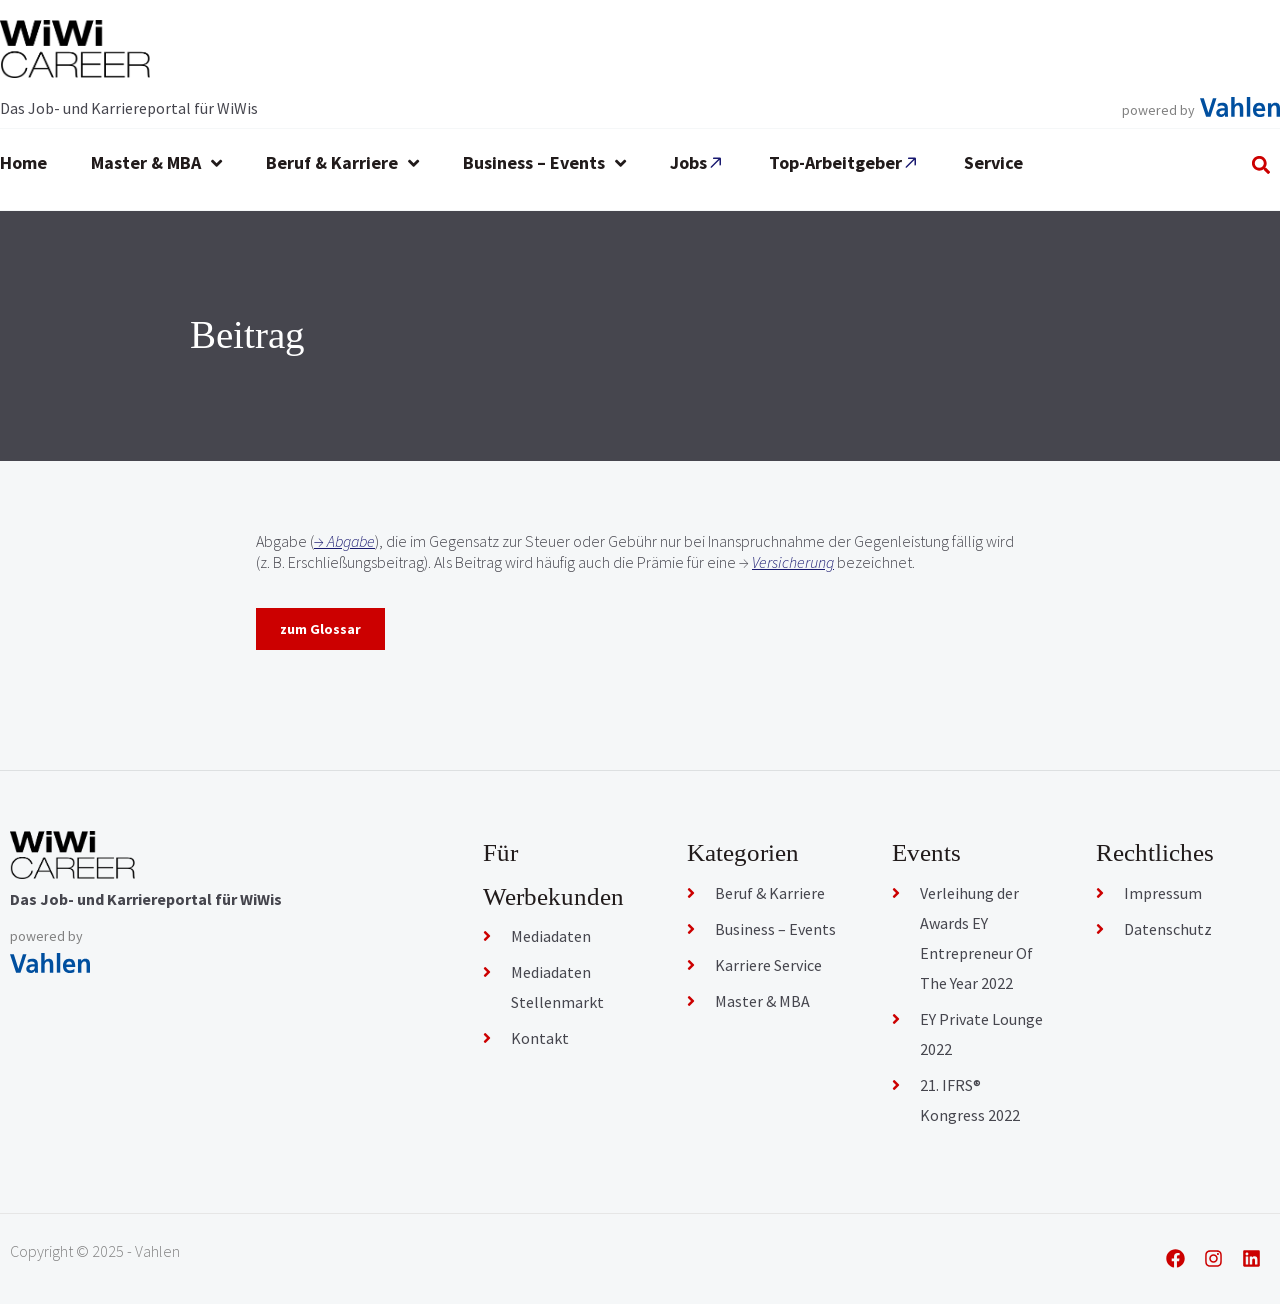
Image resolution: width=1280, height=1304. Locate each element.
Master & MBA (762, 1001)
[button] (1261, 164)
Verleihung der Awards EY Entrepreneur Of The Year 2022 (976, 938)
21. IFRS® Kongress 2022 (970, 1100)
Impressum (1163, 893)
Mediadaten (551, 936)
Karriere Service (768, 965)
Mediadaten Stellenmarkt (557, 987)
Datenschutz (1168, 929)
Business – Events (775, 929)
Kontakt (540, 1038)
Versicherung (793, 562)
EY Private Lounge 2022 (981, 1034)
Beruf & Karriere (770, 893)
